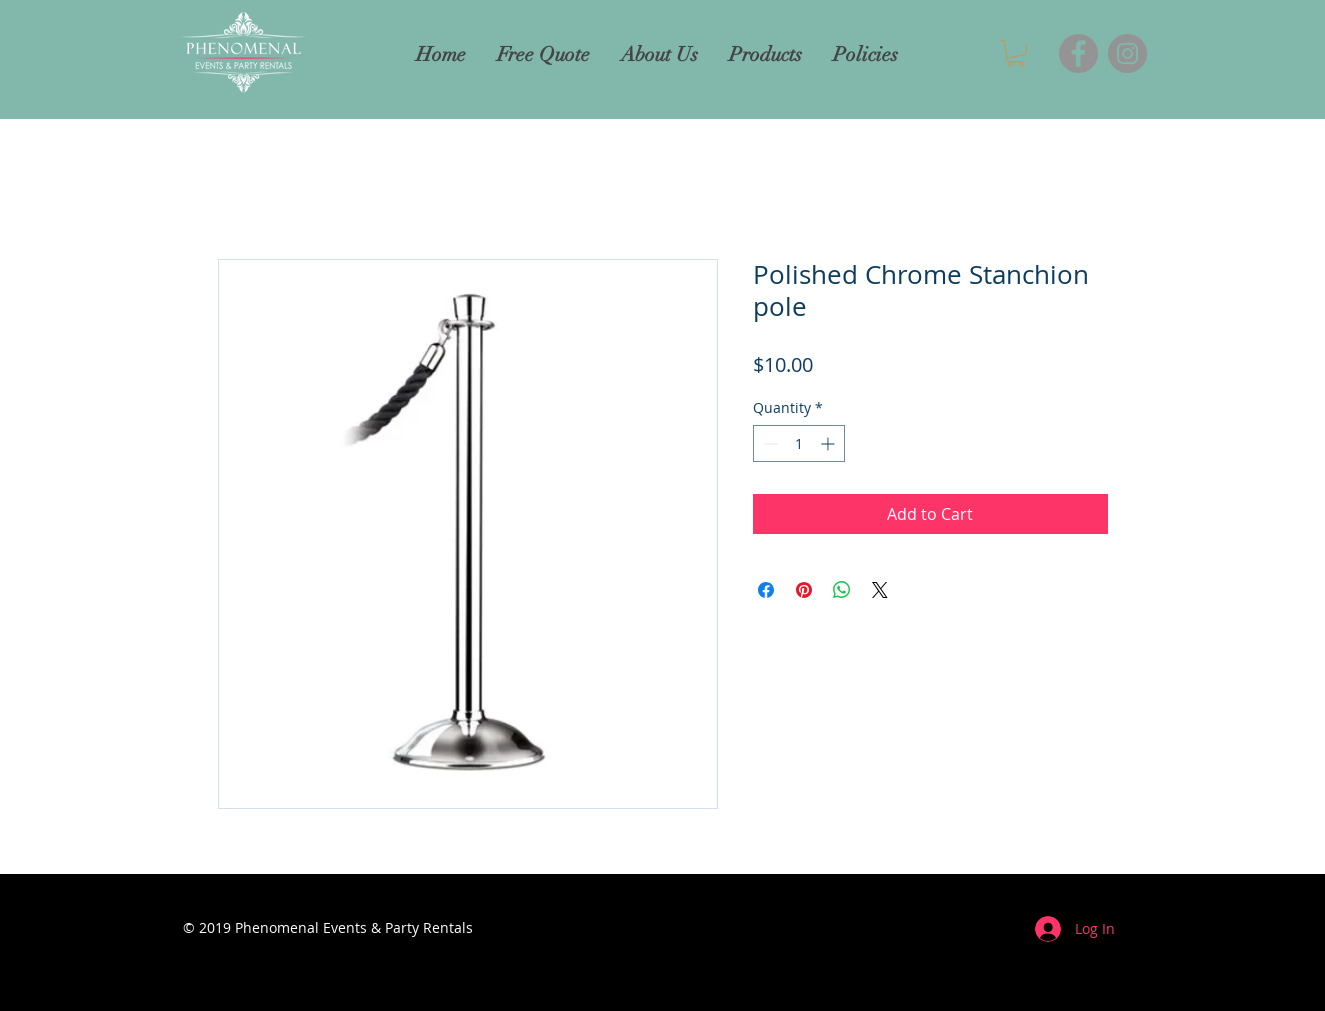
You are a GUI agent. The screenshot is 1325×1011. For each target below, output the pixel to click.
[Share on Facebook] (766, 590)
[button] (1016, 53)
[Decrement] (768, 443)
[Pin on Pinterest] (804, 590)
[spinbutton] (799, 443)
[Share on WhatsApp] (842, 590)
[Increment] (829, 443)
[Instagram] (1127, 53)
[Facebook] (1078, 53)
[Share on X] (880, 590)
